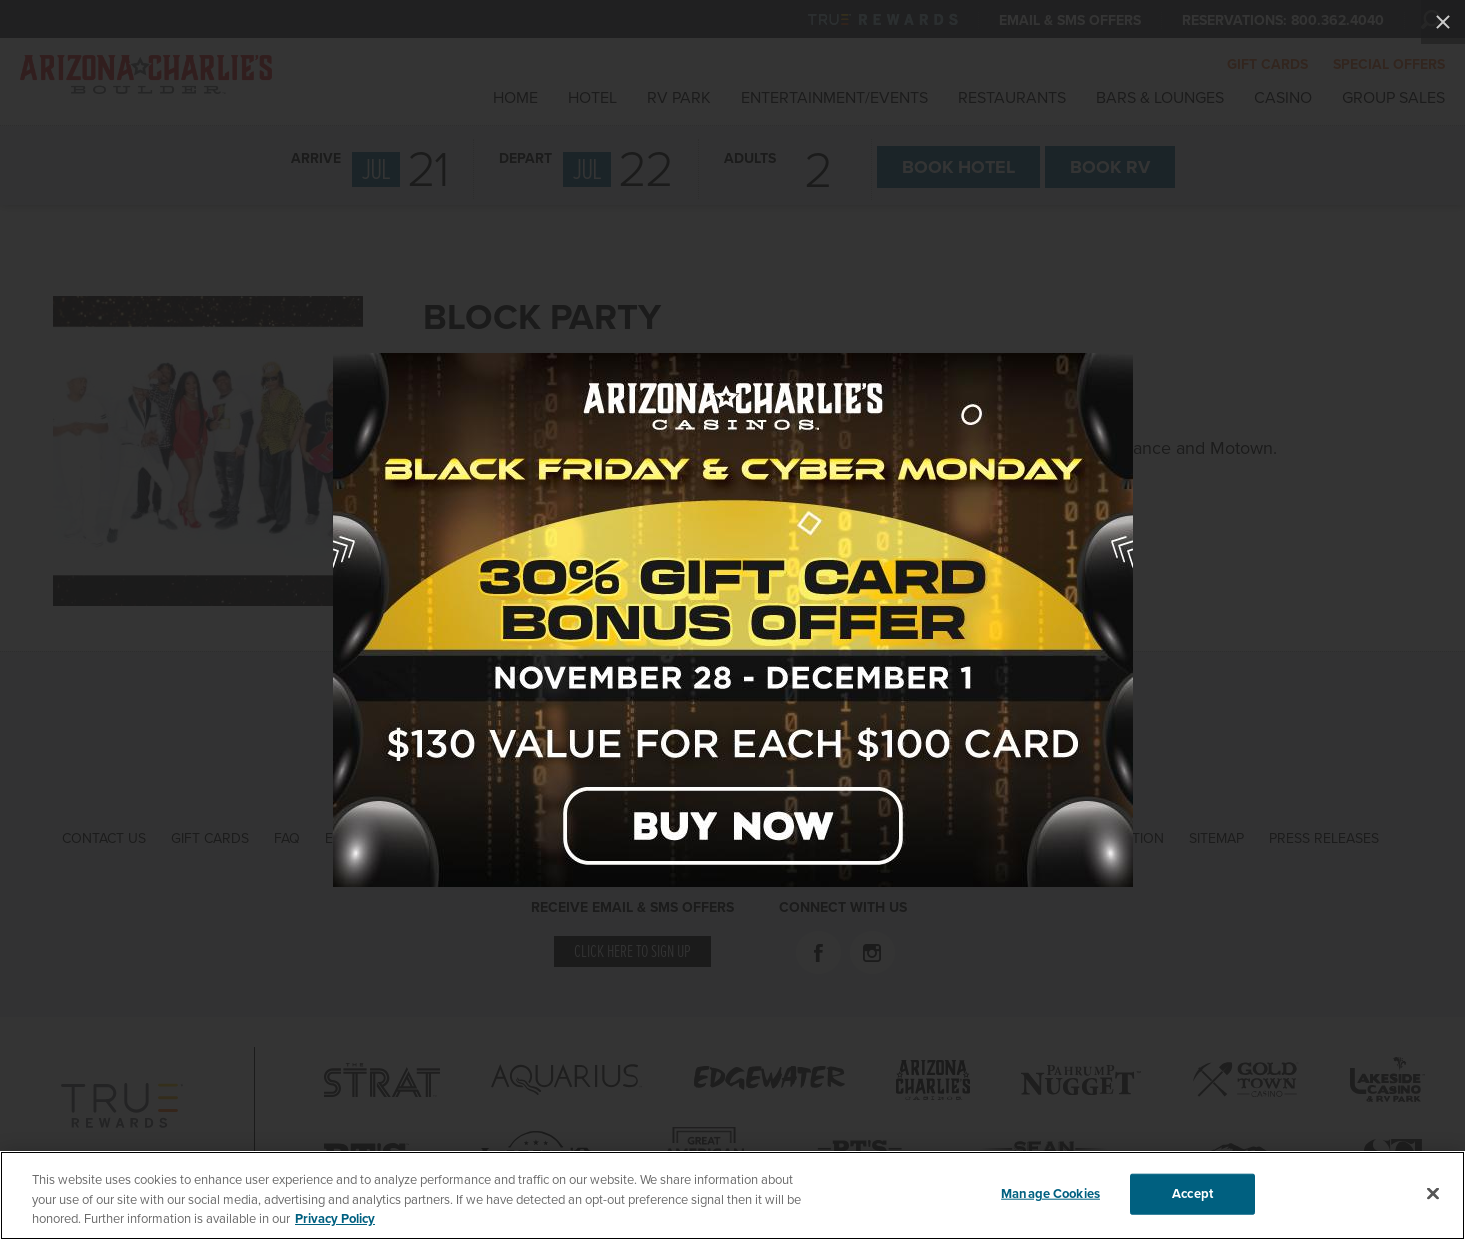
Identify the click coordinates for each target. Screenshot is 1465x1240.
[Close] (1433, 1194)
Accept (1192, 1194)
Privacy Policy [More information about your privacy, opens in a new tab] (335, 1220)
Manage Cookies (1050, 1194)
